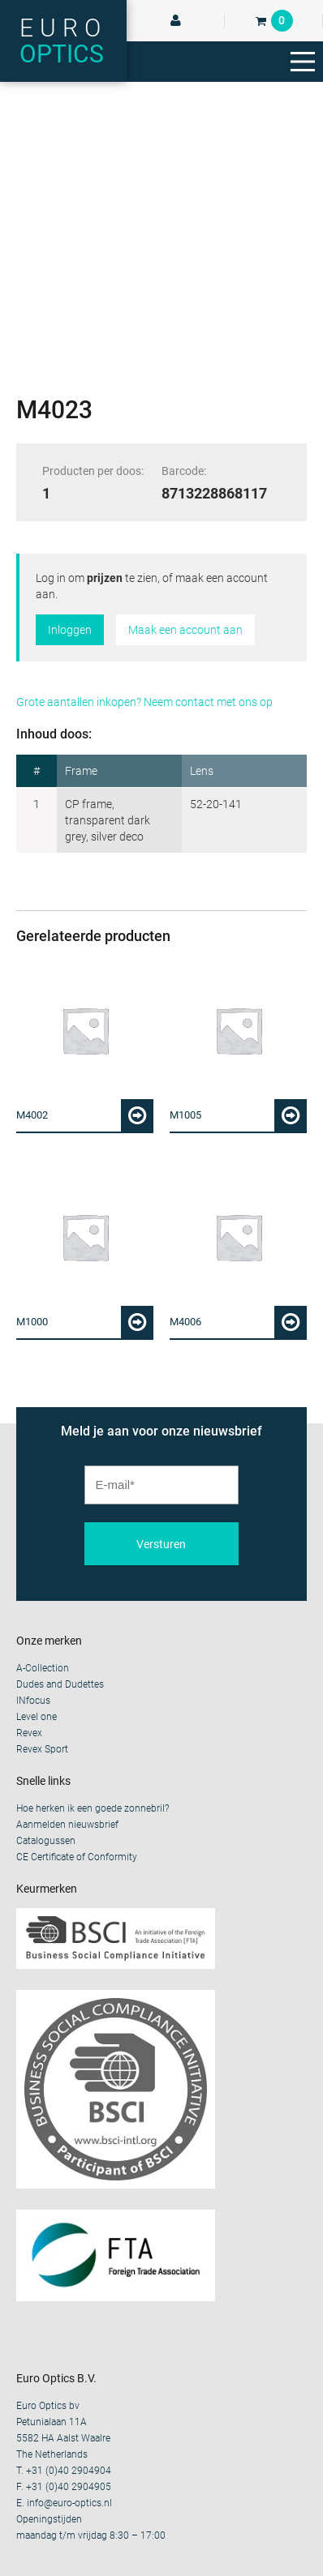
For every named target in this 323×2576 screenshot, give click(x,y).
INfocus (33, 1700)
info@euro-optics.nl (69, 2503)
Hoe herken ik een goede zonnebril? (92, 1808)
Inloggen (70, 629)
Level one (36, 1716)
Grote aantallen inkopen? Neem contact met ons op (144, 701)
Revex (29, 1733)
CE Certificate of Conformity (76, 1857)
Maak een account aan (185, 629)
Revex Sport (42, 1749)
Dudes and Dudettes (60, 1684)
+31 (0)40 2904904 (68, 2470)
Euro (63, 41)
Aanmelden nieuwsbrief (67, 1824)
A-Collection (42, 1668)
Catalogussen (45, 1840)
